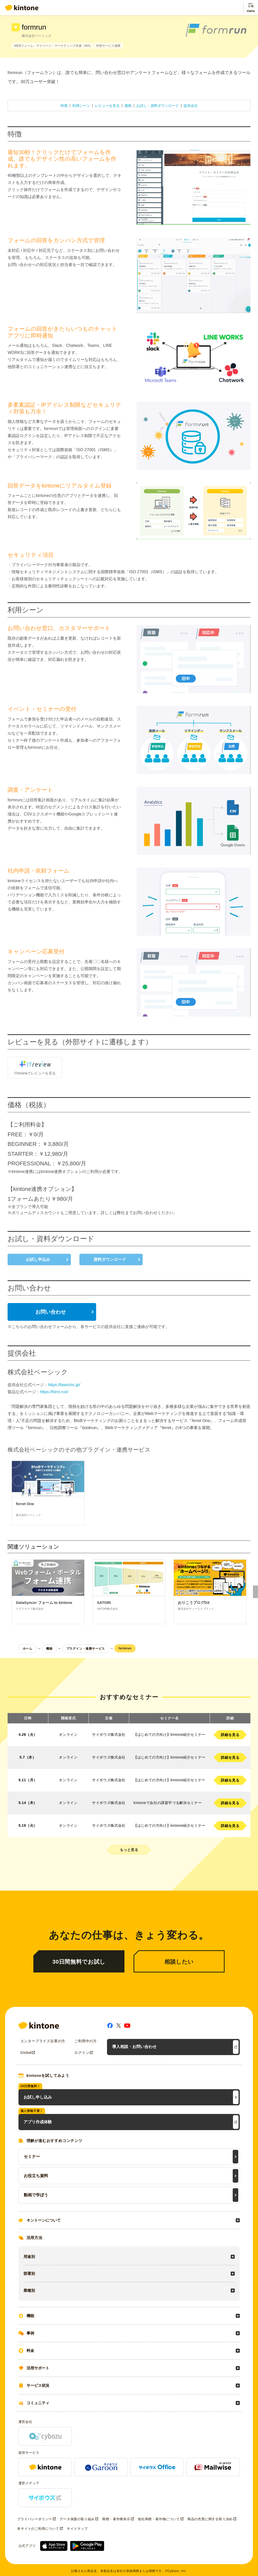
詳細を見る (230, 1735)
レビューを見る (107, 106)
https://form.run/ (54, 1392)
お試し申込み (38, 1259)
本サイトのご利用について (38, 2529)
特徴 (64, 106)
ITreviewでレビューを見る (35, 1067)
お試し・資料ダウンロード (157, 106)
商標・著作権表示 (116, 2519)
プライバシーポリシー (34, 2519)
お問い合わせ (50, 1312)
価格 (128, 106)
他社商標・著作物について (159, 2519)
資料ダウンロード (110, 1259)
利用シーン (81, 106)
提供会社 (191, 106)
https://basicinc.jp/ (64, 1385)
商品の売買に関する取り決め (210, 2519)
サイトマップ (77, 2529)
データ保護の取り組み (77, 2519)
